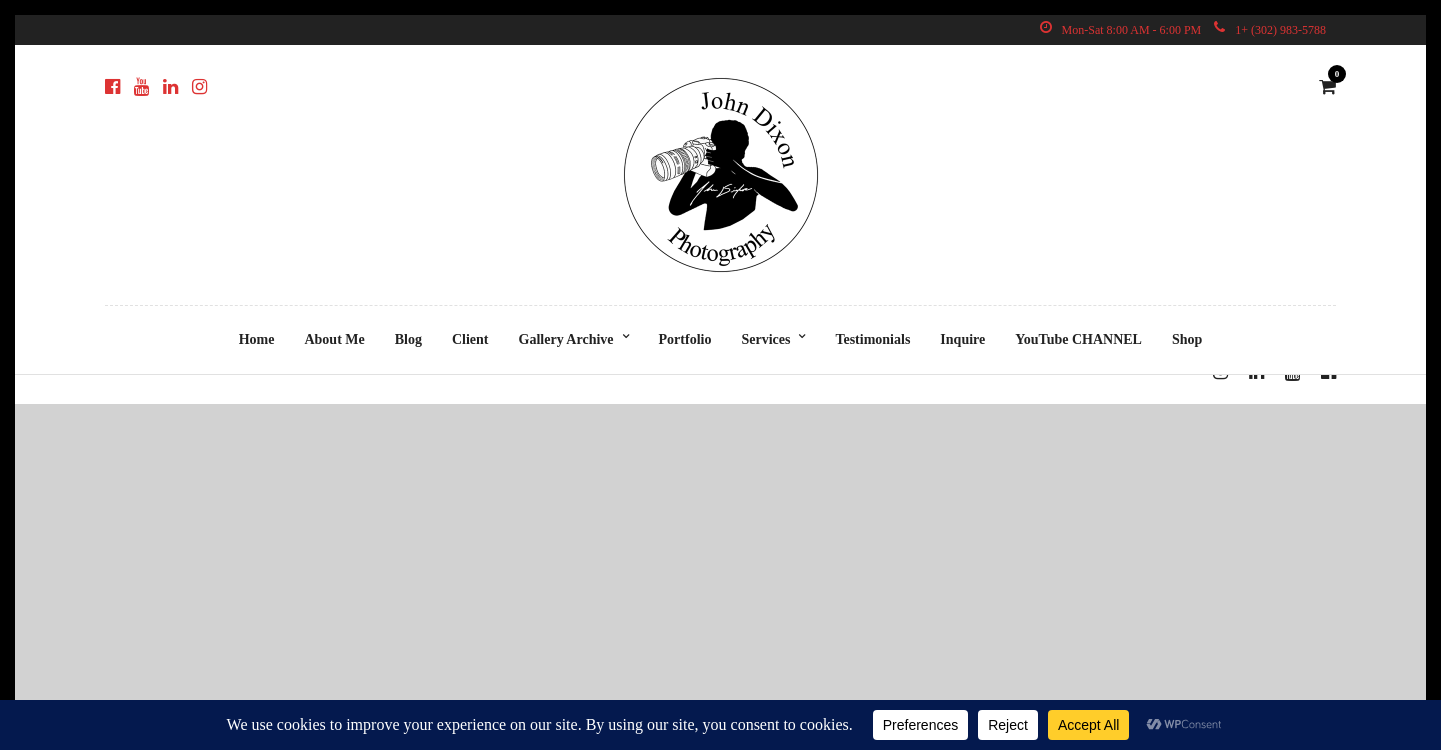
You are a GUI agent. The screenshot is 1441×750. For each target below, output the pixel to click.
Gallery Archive (566, 339)
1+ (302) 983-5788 (1270, 30)
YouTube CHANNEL (1078, 339)
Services (765, 339)
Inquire (962, 339)
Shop (1187, 339)
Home (257, 339)
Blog (408, 339)
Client (470, 339)
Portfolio (685, 339)
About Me (334, 339)
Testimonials (872, 339)
